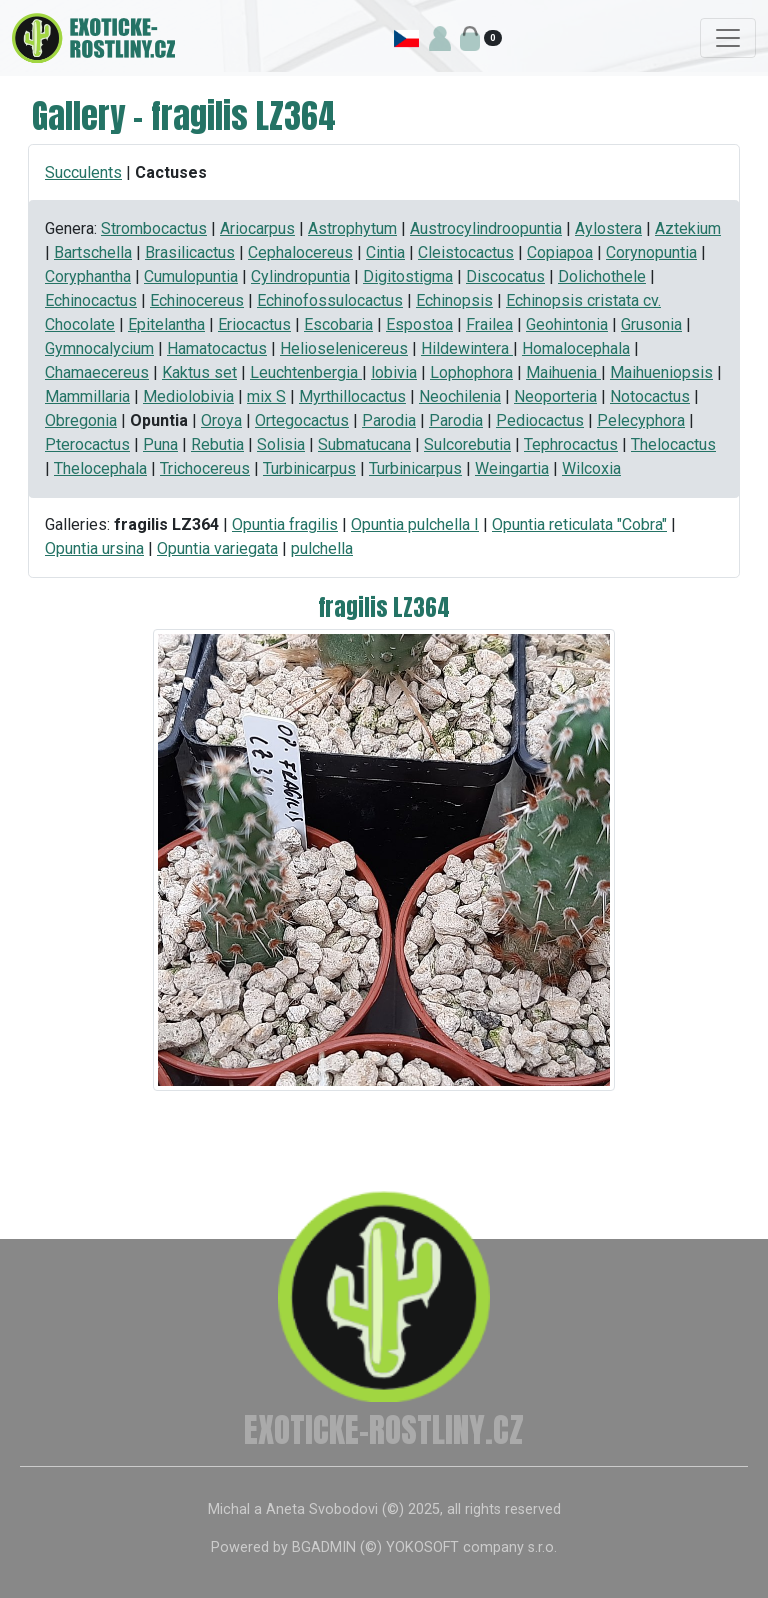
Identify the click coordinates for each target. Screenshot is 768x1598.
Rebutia (217, 444)
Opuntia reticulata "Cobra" (579, 524)
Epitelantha (166, 324)
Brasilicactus (190, 252)
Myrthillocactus (352, 396)
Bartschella (93, 252)
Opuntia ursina (94, 548)
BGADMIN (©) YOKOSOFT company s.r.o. (424, 1547)
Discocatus (505, 276)
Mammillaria (87, 396)
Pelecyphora (641, 420)
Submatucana (364, 444)
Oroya (221, 420)
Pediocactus (540, 420)
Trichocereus (205, 468)
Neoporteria (555, 396)
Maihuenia (563, 372)
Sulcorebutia (467, 444)
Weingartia (512, 468)
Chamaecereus (97, 372)
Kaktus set (199, 372)
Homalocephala (576, 348)
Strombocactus (154, 228)
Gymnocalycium (99, 348)
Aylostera (608, 228)
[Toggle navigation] (728, 38)
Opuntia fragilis (285, 524)
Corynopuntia (651, 252)
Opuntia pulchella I (415, 524)
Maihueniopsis (661, 372)
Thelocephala (100, 468)
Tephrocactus (571, 444)
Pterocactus (87, 444)
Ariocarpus (257, 228)
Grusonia (651, 324)
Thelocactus (673, 444)
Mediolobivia (188, 396)
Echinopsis (454, 300)
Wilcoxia (591, 468)
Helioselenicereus (344, 348)
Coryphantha (88, 276)
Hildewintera (467, 348)
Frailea (489, 324)
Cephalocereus (300, 252)
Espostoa (419, 324)
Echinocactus (91, 300)
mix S (266, 396)
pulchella (322, 548)
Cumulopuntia (191, 276)
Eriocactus (254, 324)
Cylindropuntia (300, 276)
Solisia (281, 444)
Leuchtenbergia (306, 372)
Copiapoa (560, 252)
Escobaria (338, 324)
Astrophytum (352, 228)
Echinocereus (197, 300)
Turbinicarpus (309, 468)
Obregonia (81, 420)
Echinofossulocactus (330, 300)
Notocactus (650, 396)
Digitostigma (408, 276)
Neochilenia (460, 396)
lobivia (394, 372)
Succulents (83, 172)
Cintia (385, 252)
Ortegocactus (302, 420)
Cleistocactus (466, 252)
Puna (160, 444)
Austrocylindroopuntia (486, 228)
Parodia (389, 420)
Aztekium (688, 228)
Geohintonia (567, 324)
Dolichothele (602, 276)
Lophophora (471, 372)
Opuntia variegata (217, 548)
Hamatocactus (217, 348)
